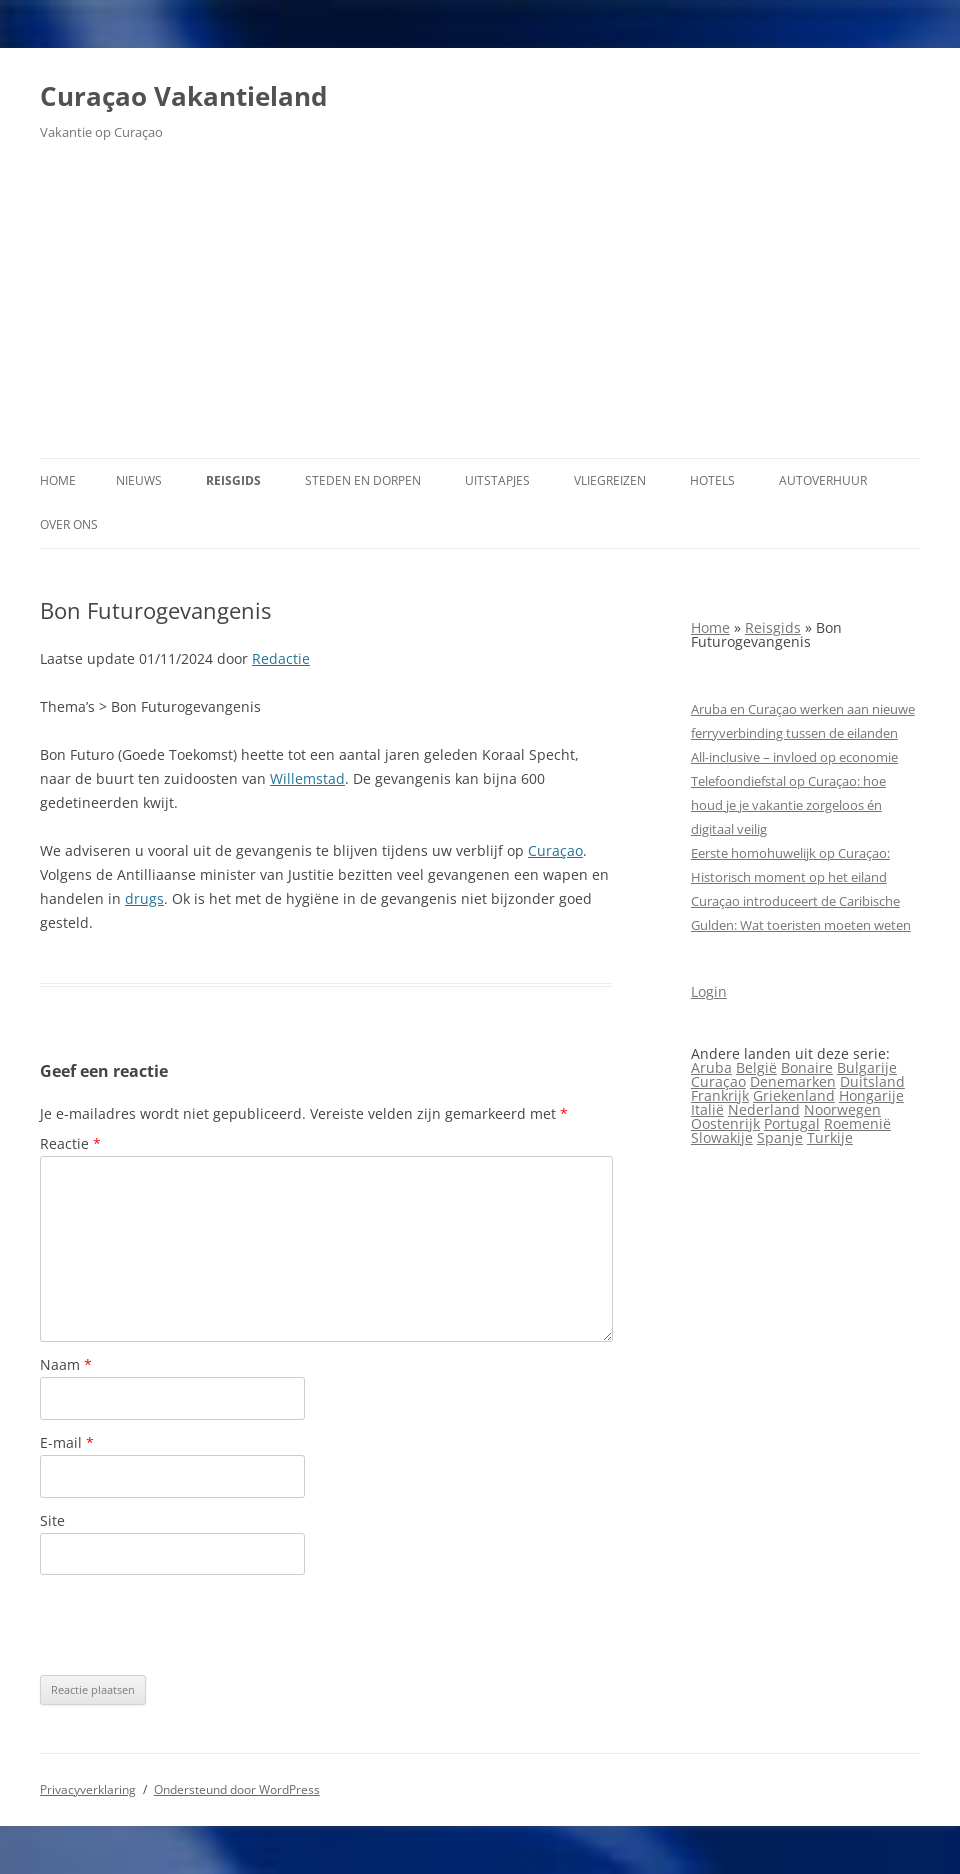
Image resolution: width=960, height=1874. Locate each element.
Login (709, 991)
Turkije (830, 1137)
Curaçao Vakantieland (183, 96)
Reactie (70, 1143)
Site (52, 1520)
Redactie (281, 658)
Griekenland (794, 1095)
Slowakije (722, 1137)
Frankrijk (720, 1095)
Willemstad (307, 778)
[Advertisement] (480, 308)
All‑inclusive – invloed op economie (794, 757)
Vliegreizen (610, 480)
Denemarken (793, 1081)
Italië (707, 1109)
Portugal (792, 1123)
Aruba (711, 1067)
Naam (66, 1364)
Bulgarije (867, 1067)
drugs (144, 898)
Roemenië (857, 1123)
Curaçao (555, 850)
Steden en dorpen (363, 480)
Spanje (780, 1137)
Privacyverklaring (88, 1789)
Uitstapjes (497, 480)
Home (58, 480)
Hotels (712, 480)
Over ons (69, 524)
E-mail (67, 1442)
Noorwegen (842, 1109)
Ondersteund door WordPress (237, 1789)
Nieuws (139, 480)
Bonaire (807, 1067)
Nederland (764, 1109)
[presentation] (192, 1625)
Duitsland (872, 1081)
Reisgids (233, 480)
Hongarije (871, 1095)
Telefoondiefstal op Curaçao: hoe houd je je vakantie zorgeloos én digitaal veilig (788, 805)
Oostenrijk (725, 1123)
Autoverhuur (823, 480)
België (756, 1067)
